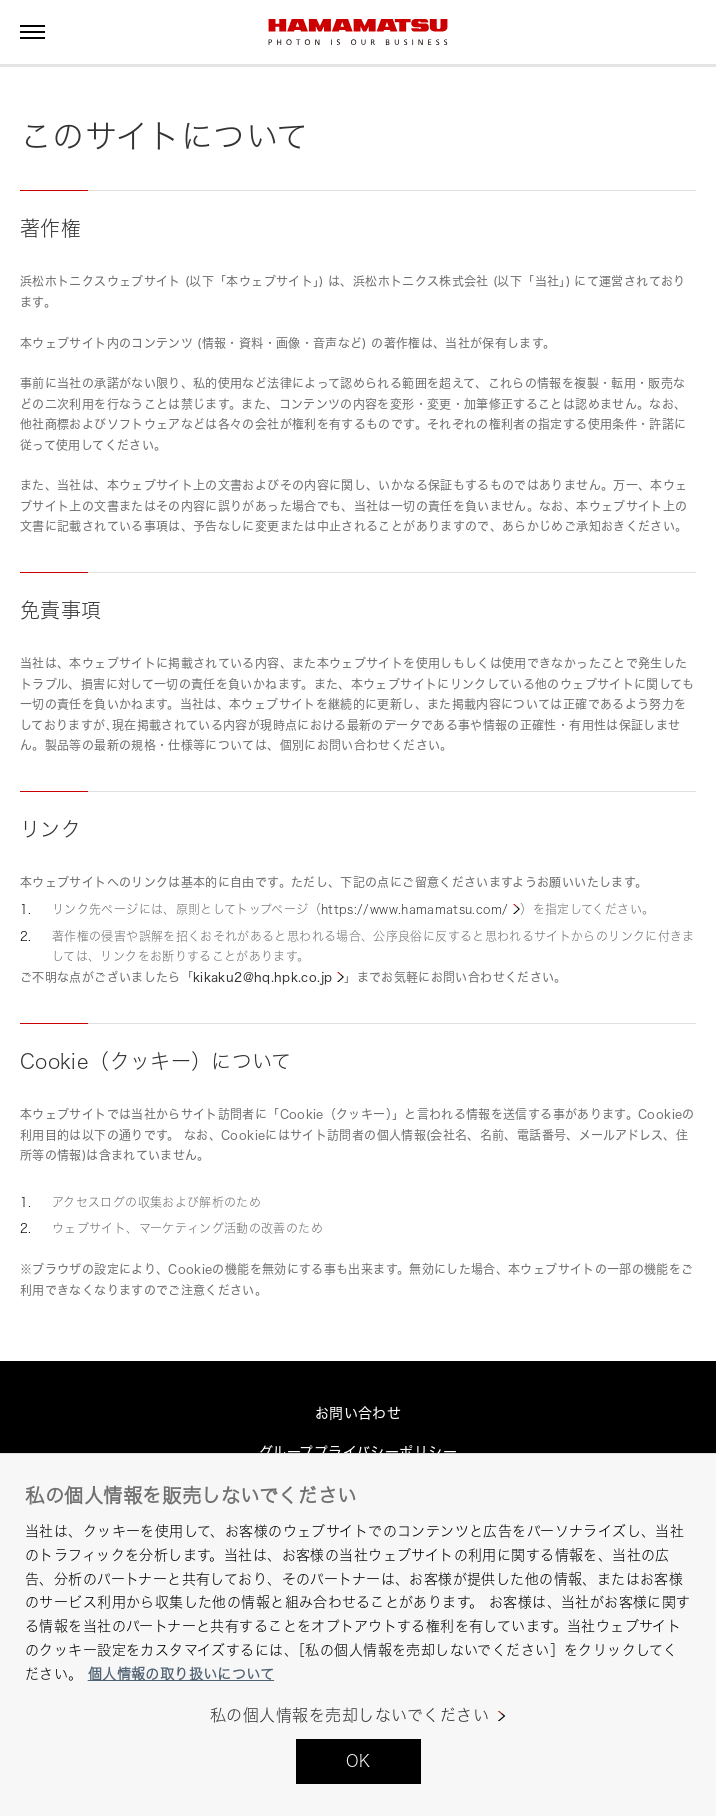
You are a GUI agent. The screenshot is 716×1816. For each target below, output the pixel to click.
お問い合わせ (358, 1412)
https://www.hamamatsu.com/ (414, 909)
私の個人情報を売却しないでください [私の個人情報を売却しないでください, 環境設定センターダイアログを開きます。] (349, 1715)
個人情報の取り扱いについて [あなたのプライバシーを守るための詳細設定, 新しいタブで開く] (181, 1673)
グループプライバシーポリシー (358, 1451)
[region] (358, 1634)
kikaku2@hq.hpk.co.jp (262, 977)
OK (358, 1761)
